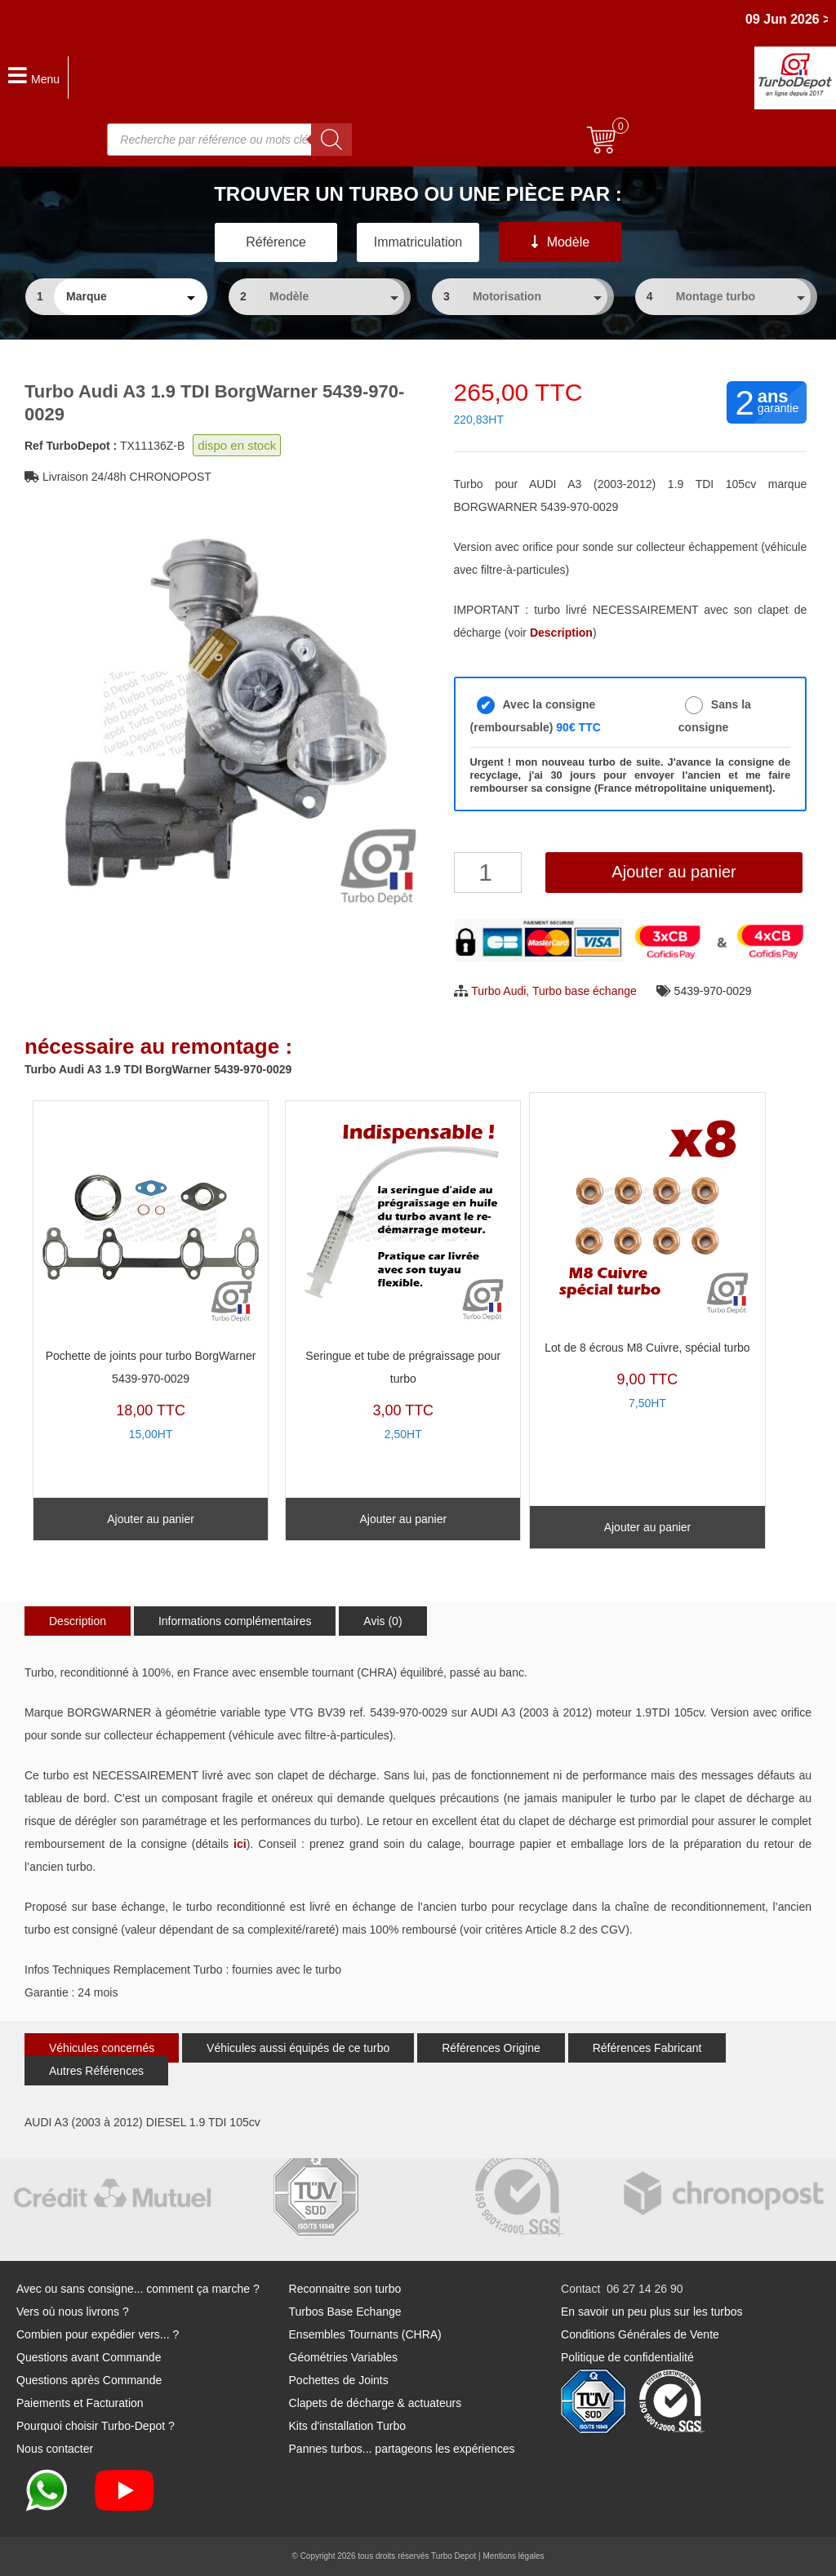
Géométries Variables (343, 2357)
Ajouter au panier (673, 872)
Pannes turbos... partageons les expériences (402, 2448)
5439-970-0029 (713, 990)
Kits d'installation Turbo (348, 2425)
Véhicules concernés (101, 2047)
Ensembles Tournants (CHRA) (365, 2334)
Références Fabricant (647, 2047)
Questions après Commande (89, 2380)
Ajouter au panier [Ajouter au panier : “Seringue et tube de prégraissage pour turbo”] (403, 1519)
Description (77, 1621)
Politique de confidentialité (627, 2357)
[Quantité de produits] (488, 872)
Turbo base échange (584, 990)
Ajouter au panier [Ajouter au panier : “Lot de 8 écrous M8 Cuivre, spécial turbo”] (647, 1527)
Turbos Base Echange (345, 2311)
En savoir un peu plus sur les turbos (652, 2311)
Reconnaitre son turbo (345, 2288)
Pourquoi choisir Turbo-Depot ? (95, 2425)
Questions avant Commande (88, 2357)
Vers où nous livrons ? (72, 2311)
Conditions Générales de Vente (640, 2334)
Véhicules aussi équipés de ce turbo (298, 2047)
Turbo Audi (498, 990)
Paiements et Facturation (80, 2402)
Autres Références (96, 2070)
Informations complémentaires (235, 1621)
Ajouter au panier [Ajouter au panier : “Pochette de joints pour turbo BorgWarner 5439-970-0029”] (150, 1519)
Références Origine (491, 2047)
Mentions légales (513, 2556)
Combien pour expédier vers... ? (97, 2334)
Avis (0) (382, 1621)
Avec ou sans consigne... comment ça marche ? (138, 2288)
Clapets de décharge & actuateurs (375, 2402)
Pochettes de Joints (339, 2380)
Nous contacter (54, 2448)
